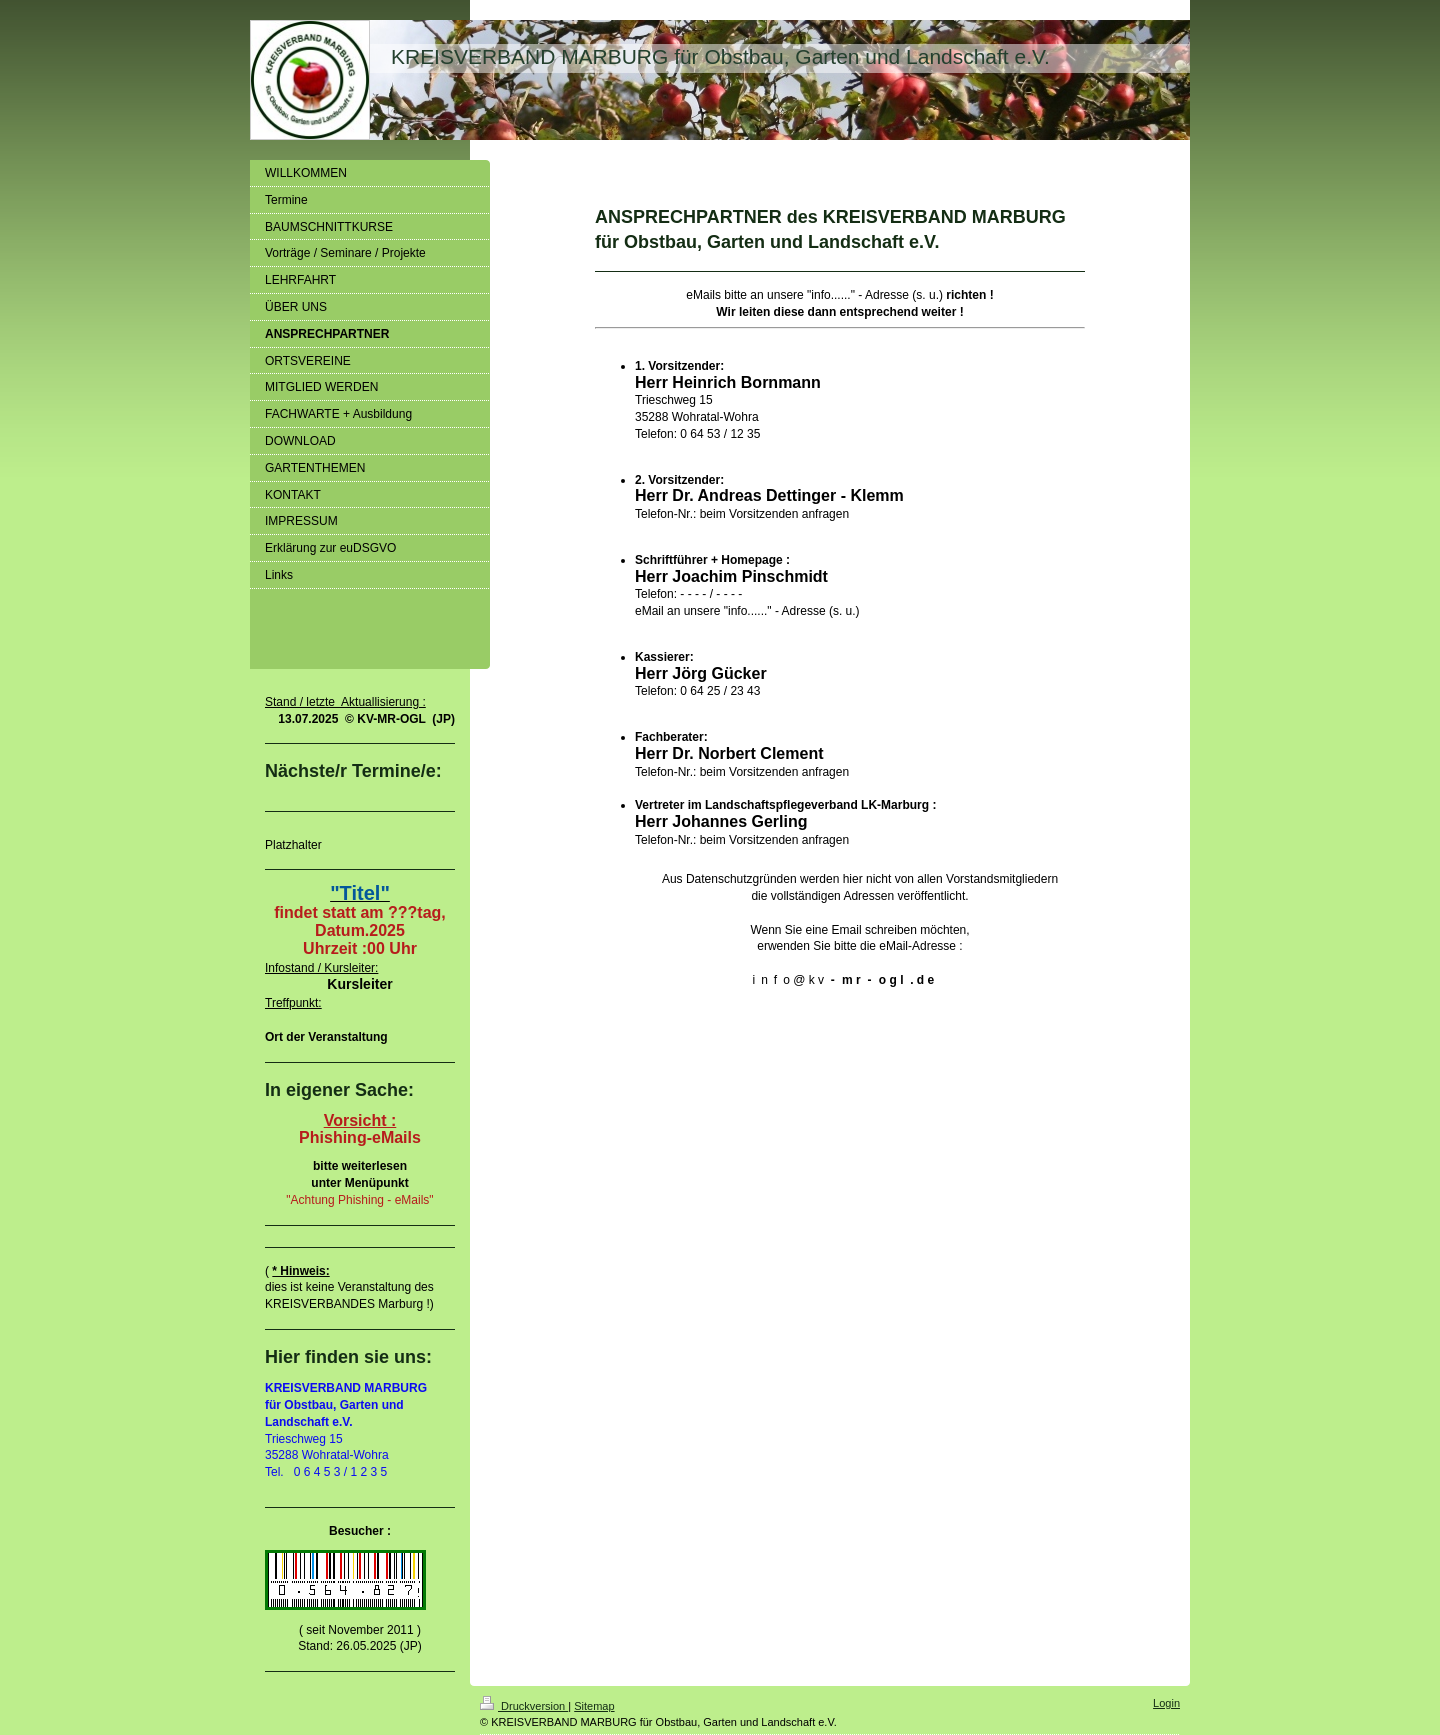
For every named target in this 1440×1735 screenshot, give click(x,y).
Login (1166, 1703)
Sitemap (594, 1706)
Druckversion (524, 1706)
